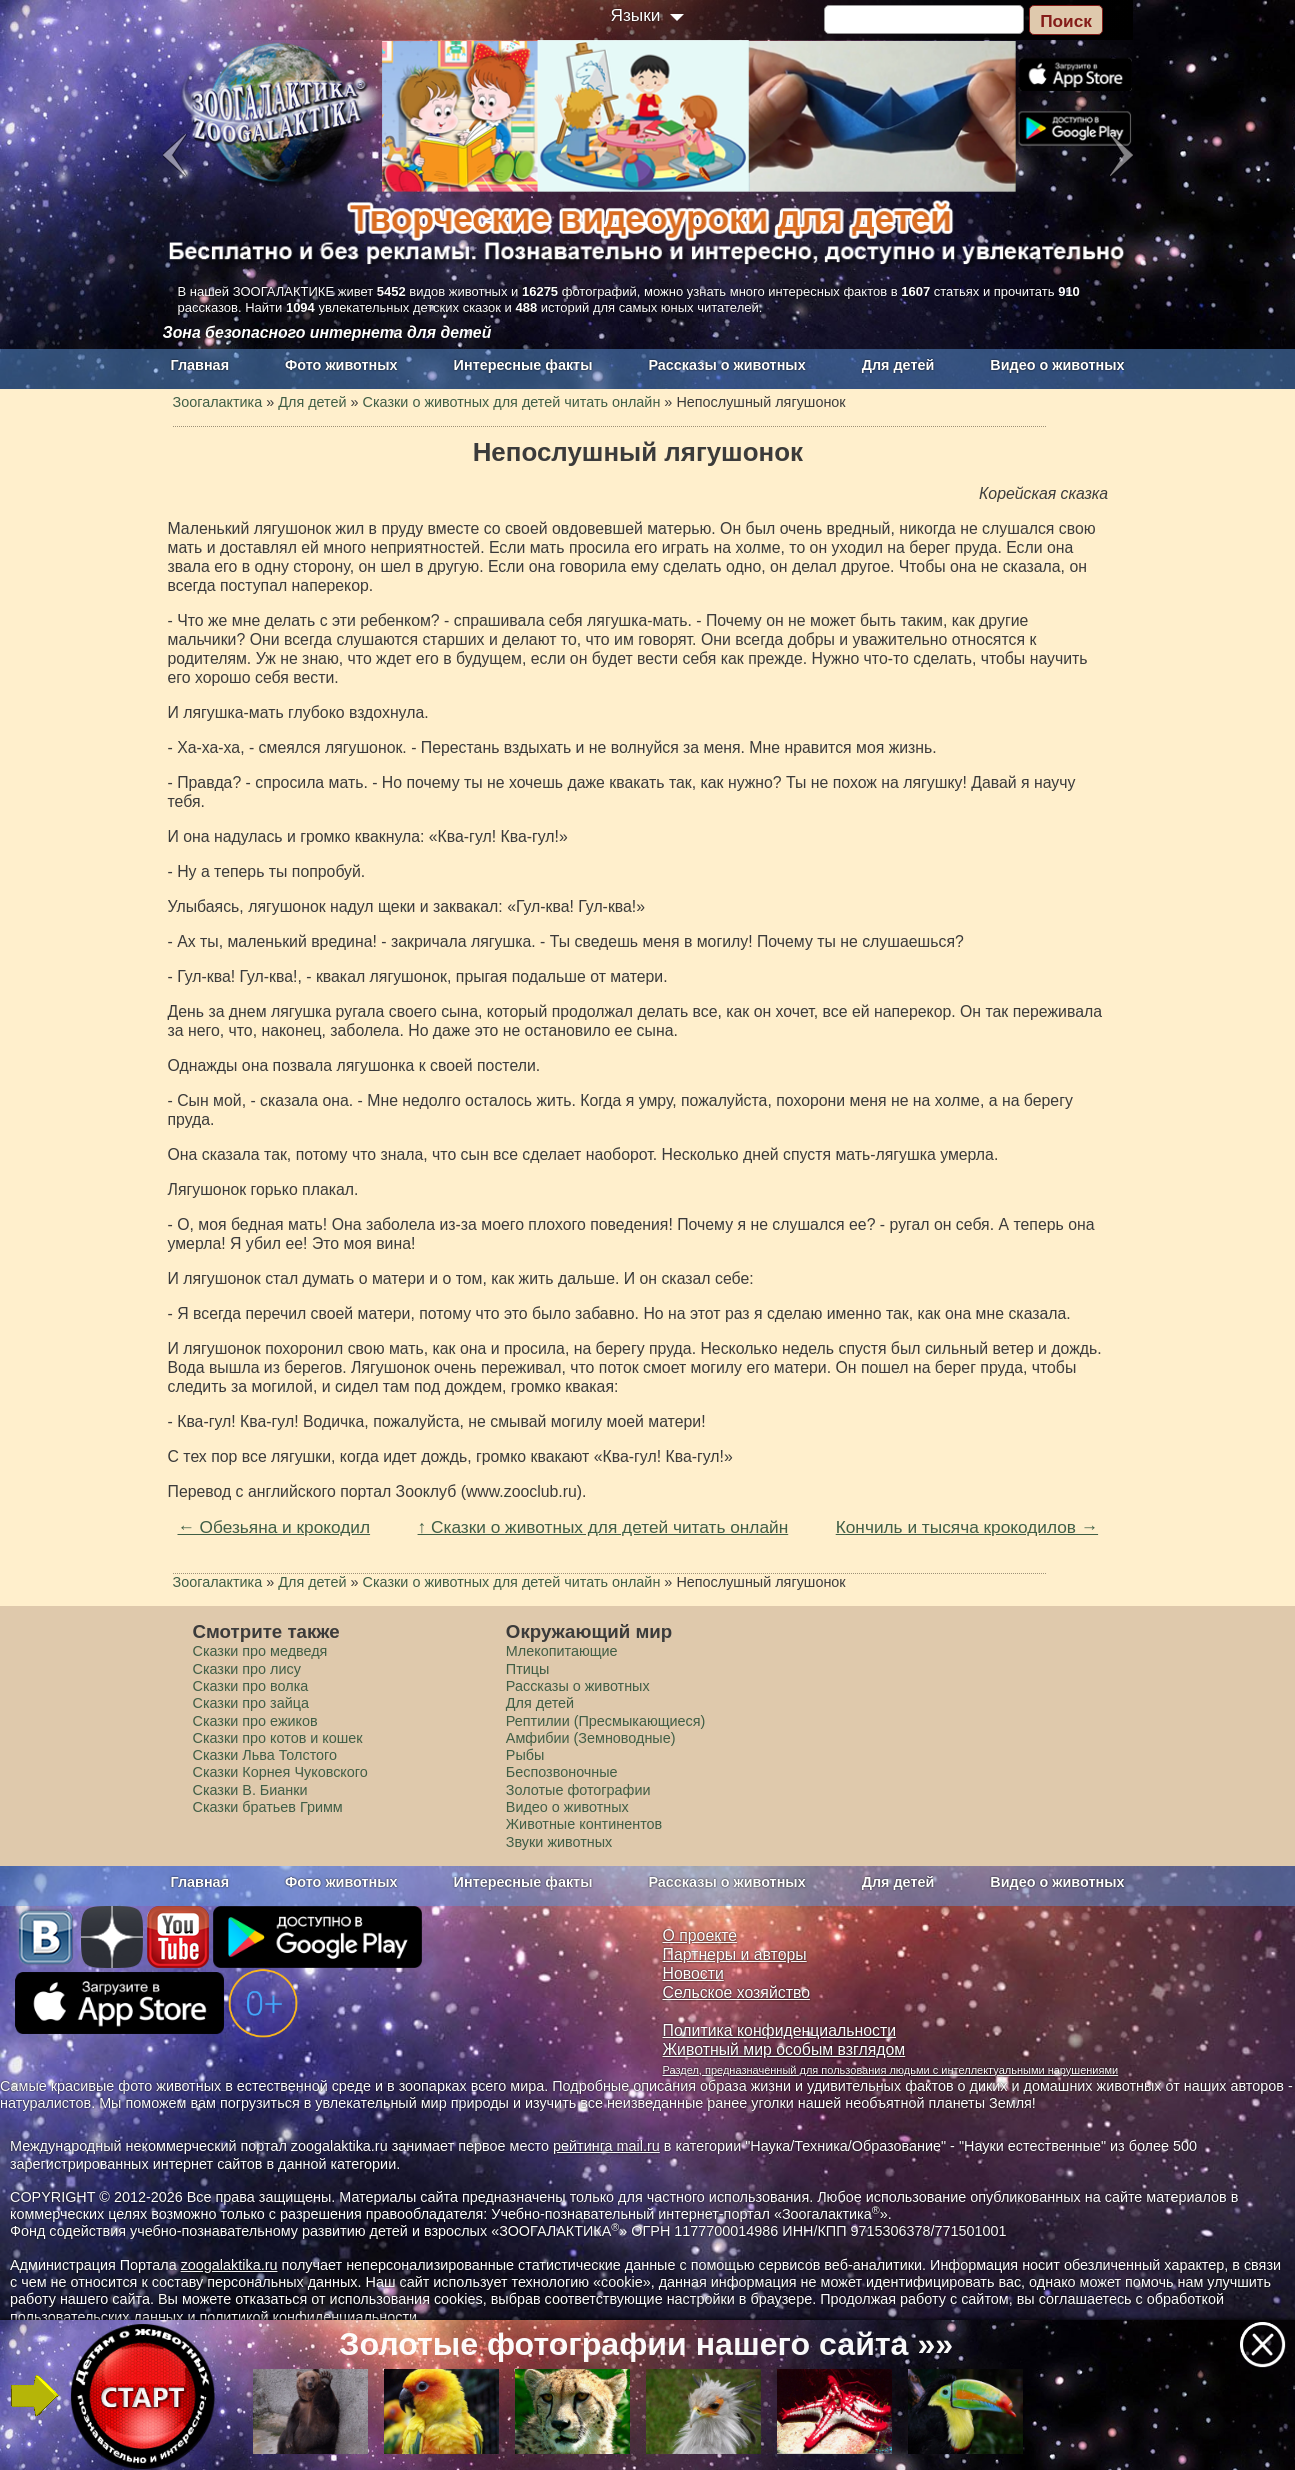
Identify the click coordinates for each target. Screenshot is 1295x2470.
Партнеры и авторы (735, 1954)
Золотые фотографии (578, 1790)
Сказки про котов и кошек (278, 1738)
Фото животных (341, 365)
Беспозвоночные (562, 1772)
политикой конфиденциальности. (310, 2317)
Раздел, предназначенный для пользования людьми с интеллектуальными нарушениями (891, 2070)
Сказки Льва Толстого (265, 1755)
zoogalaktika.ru (229, 2265)
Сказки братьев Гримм (268, 1807)
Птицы (528, 1669)
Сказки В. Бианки (250, 1790)
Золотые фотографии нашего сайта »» (646, 2344)
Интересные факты (523, 365)
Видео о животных (1057, 365)
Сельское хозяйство (736, 1992)
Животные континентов (584, 1824)
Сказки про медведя (260, 1651)
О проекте (700, 1935)
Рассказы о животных (726, 365)
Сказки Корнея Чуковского (280, 1772)
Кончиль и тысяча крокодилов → (967, 1527)
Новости (693, 1973)
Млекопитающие (562, 1651)
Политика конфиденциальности (780, 2030)
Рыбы (525, 1755)
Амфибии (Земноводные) (591, 1738)
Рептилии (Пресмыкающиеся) (606, 1721)
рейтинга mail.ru (606, 2146)
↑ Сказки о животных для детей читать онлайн (603, 1527)
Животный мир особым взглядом (784, 2049)
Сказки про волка (251, 1686)
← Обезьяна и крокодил (274, 1527)
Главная (200, 365)
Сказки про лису (247, 1669)
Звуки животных (559, 1842)
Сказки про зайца (251, 1703)
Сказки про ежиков (255, 1721)
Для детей (898, 365)
